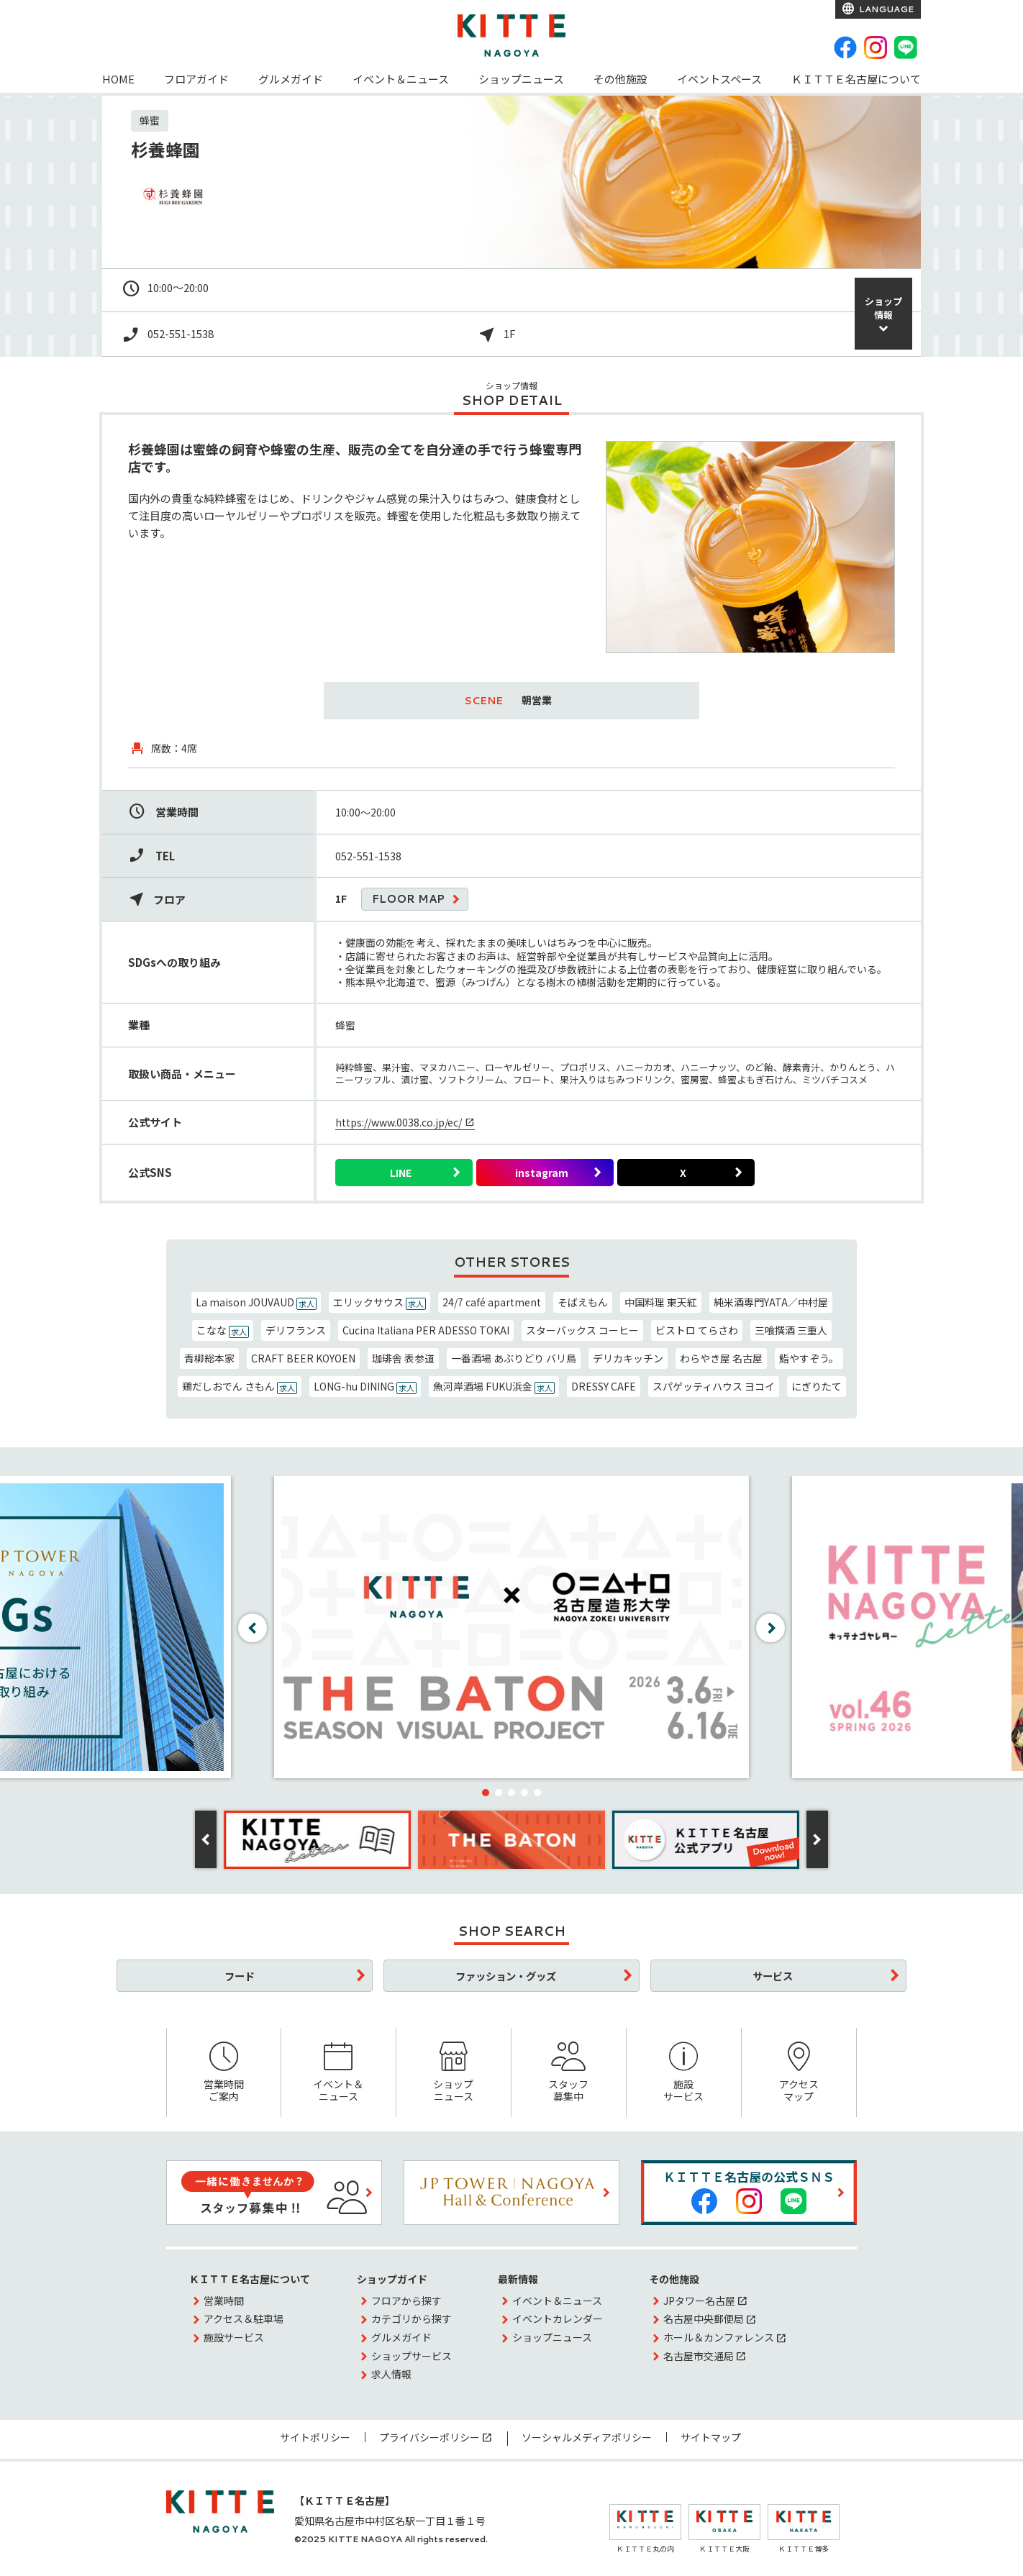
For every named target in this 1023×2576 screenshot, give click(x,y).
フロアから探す (406, 2300)
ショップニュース (521, 78)
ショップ (883, 307)
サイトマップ (711, 2437)
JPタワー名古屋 (699, 2300)
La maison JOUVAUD (256, 1302)
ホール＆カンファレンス (718, 2337)
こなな (222, 1330)
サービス (773, 1975)
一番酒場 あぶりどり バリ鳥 (513, 1358)
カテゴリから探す (411, 2318)
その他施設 (620, 78)
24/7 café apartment (491, 1302)
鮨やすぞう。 (809, 1358)
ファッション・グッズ (505, 1975)
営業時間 (224, 2300)
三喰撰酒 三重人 (791, 1330)
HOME (118, 78)
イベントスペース (719, 78)
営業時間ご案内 (223, 2072)
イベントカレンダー (557, 2318)
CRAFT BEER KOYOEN (303, 1358)
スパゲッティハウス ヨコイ (714, 1386)
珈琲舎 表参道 (403, 1358)
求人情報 (391, 2374)
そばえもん (583, 1302)
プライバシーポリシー (429, 2437)
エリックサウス (379, 1302)
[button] (485, 1792)
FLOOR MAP (408, 898)
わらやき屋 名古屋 (721, 1358)
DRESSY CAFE (603, 1386)
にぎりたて (816, 1386)
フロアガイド (196, 78)
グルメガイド (290, 78)
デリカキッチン (628, 1358)
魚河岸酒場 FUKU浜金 (494, 1386)
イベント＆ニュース (401, 78)
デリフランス (295, 1330)
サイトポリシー (315, 2437)
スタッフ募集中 (568, 2072)
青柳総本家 (209, 1358)
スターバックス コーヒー (582, 1330)
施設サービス (684, 2072)
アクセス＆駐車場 (243, 2318)
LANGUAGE (885, 9)
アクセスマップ (799, 2072)
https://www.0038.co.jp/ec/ (398, 1122)
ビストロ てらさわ (696, 1330)
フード (239, 1975)
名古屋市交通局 (698, 2356)
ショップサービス (411, 2356)
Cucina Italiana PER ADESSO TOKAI (425, 1330)
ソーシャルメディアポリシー (587, 2437)
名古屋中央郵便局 (703, 2318)
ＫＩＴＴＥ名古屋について (856, 78)
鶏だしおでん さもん (239, 1386)
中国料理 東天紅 (660, 1302)
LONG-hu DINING (365, 1386)
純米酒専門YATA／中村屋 (771, 1302)
